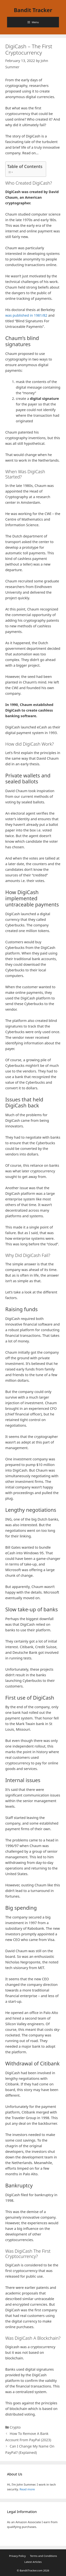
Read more (27, 2489)
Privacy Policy (17, 2556)
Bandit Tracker (33, 10)
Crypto (15, 2427)
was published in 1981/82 (26, 315)
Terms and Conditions (43, 2556)
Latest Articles (33, 2562)
